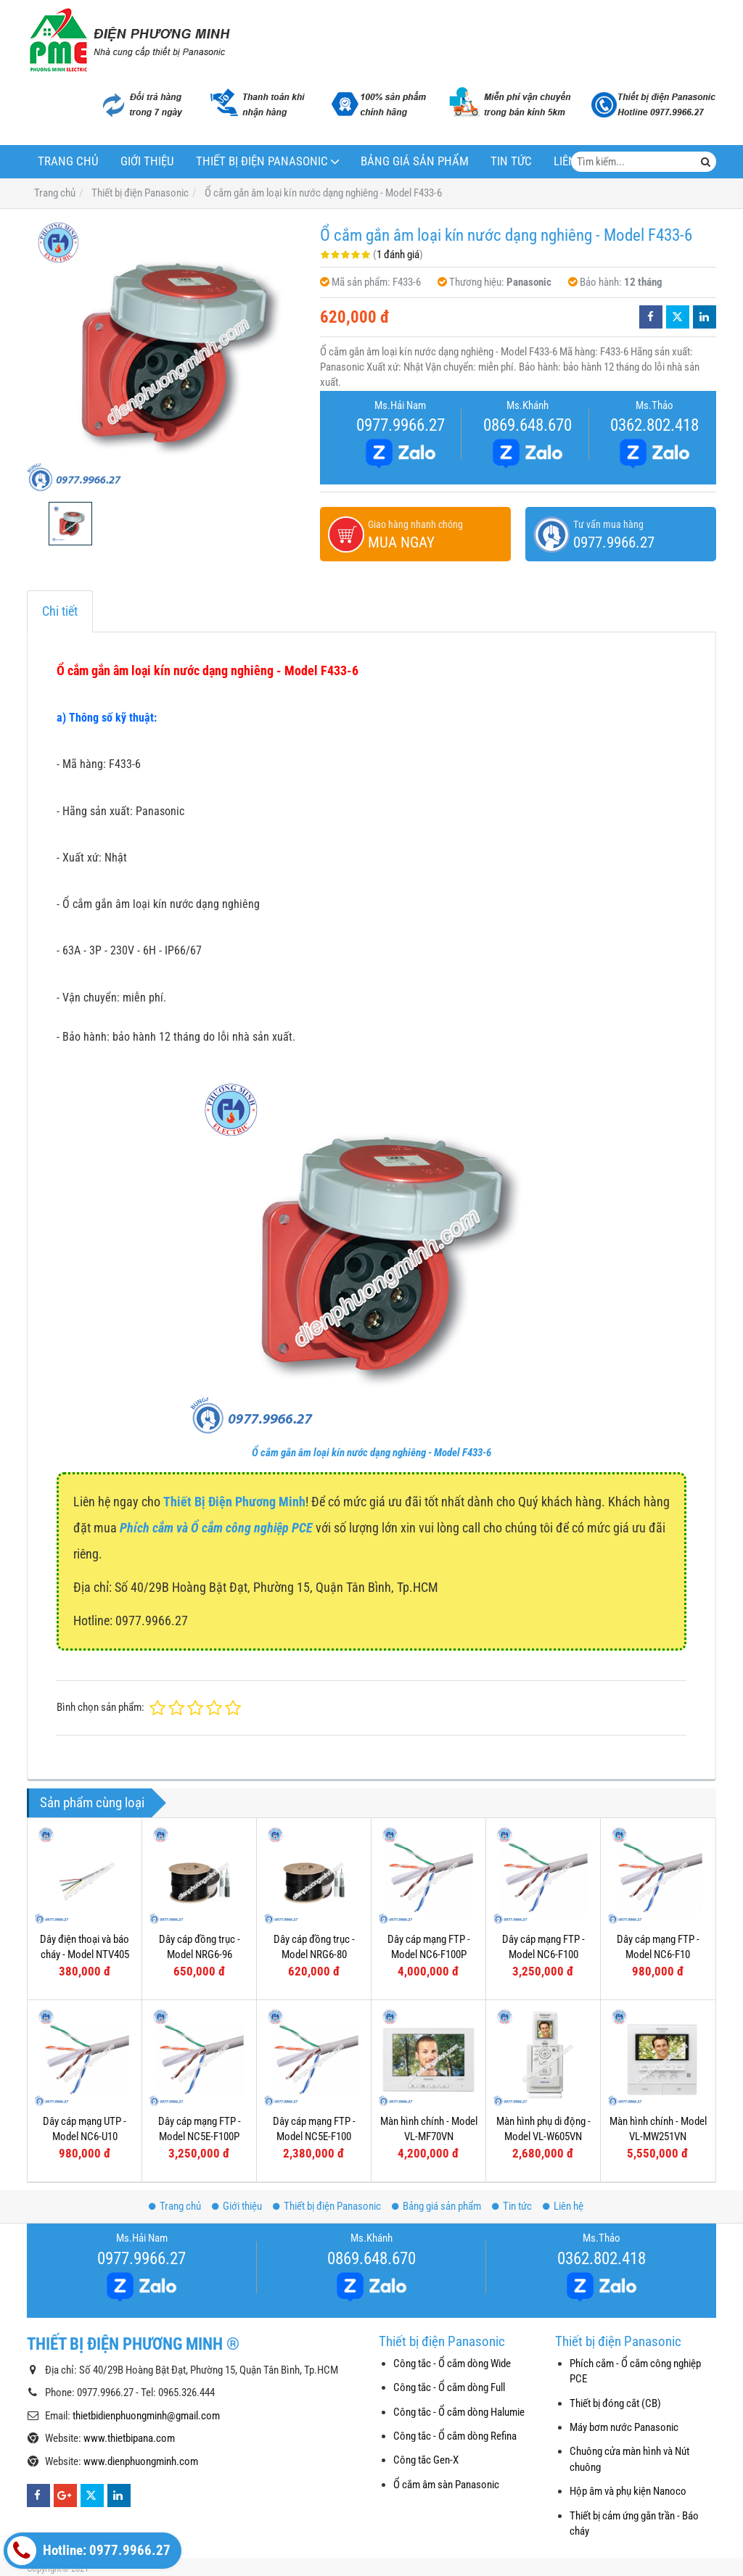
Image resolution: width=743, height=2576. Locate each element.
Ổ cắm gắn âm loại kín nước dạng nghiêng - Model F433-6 (371, 1452)
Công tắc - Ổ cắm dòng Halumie (459, 2412)
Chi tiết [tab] (60, 611)
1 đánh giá (398, 254)
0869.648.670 (527, 425)
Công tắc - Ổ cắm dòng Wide (452, 2363)
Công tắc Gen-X (426, 2459)
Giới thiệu (147, 161)
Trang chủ (68, 161)
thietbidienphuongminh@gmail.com (146, 2415)
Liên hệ (563, 2206)
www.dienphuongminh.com (140, 2461)
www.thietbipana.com (129, 2438)
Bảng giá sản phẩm (415, 161)
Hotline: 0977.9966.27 (89, 2550)
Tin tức (511, 161)
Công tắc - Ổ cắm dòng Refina (455, 2436)
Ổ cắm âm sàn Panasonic (446, 2484)
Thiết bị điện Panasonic (262, 161)
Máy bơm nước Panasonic (624, 2427)
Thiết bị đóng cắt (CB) (615, 2403)
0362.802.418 (654, 425)
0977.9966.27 (400, 425)
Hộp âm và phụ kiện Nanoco (628, 2491)
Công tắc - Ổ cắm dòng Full (449, 2387)
